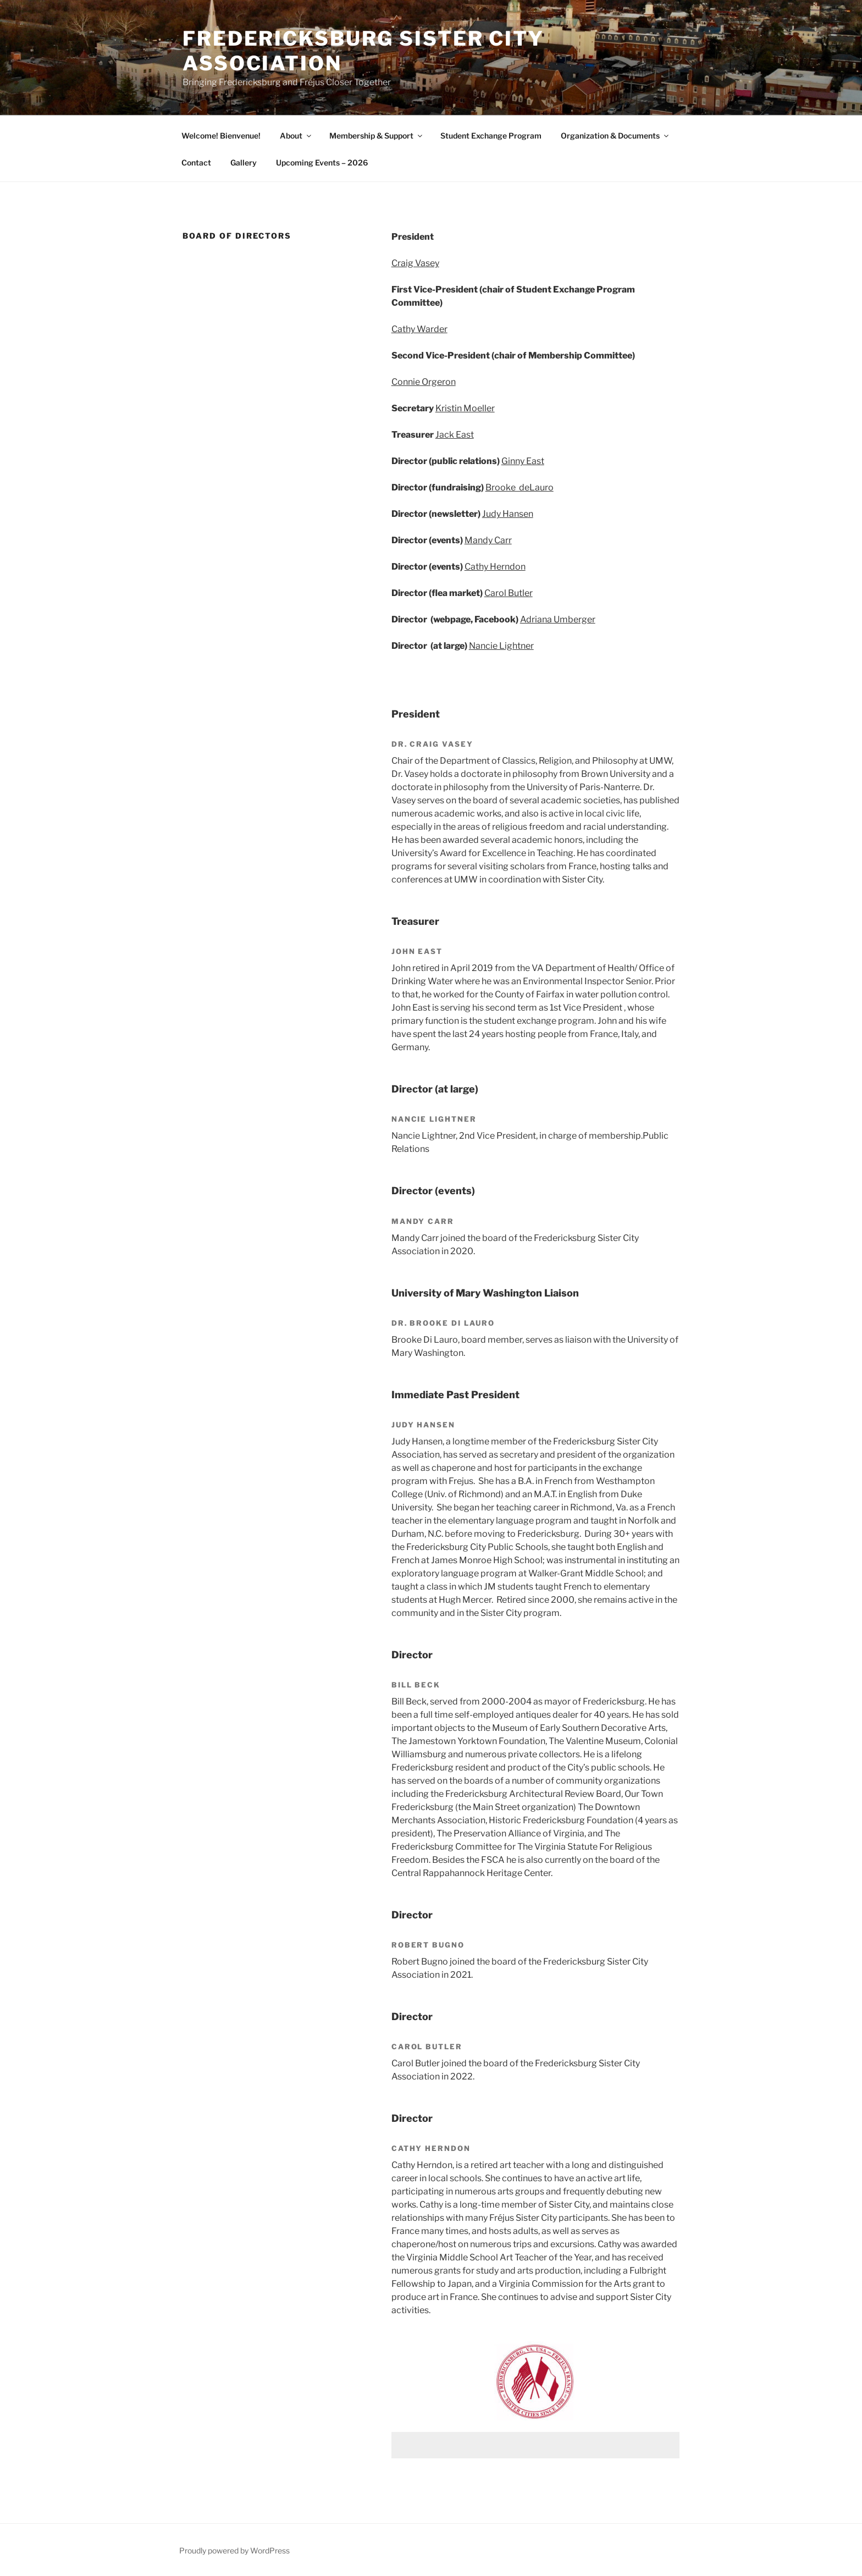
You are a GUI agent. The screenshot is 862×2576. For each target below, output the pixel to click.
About (296, 135)
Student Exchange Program (490, 135)
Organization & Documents (615, 135)
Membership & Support (376, 135)
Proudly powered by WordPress (234, 2550)
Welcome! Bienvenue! (221, 135)
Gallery (243, 162)
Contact (196, 162)
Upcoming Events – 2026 (322, 162)
